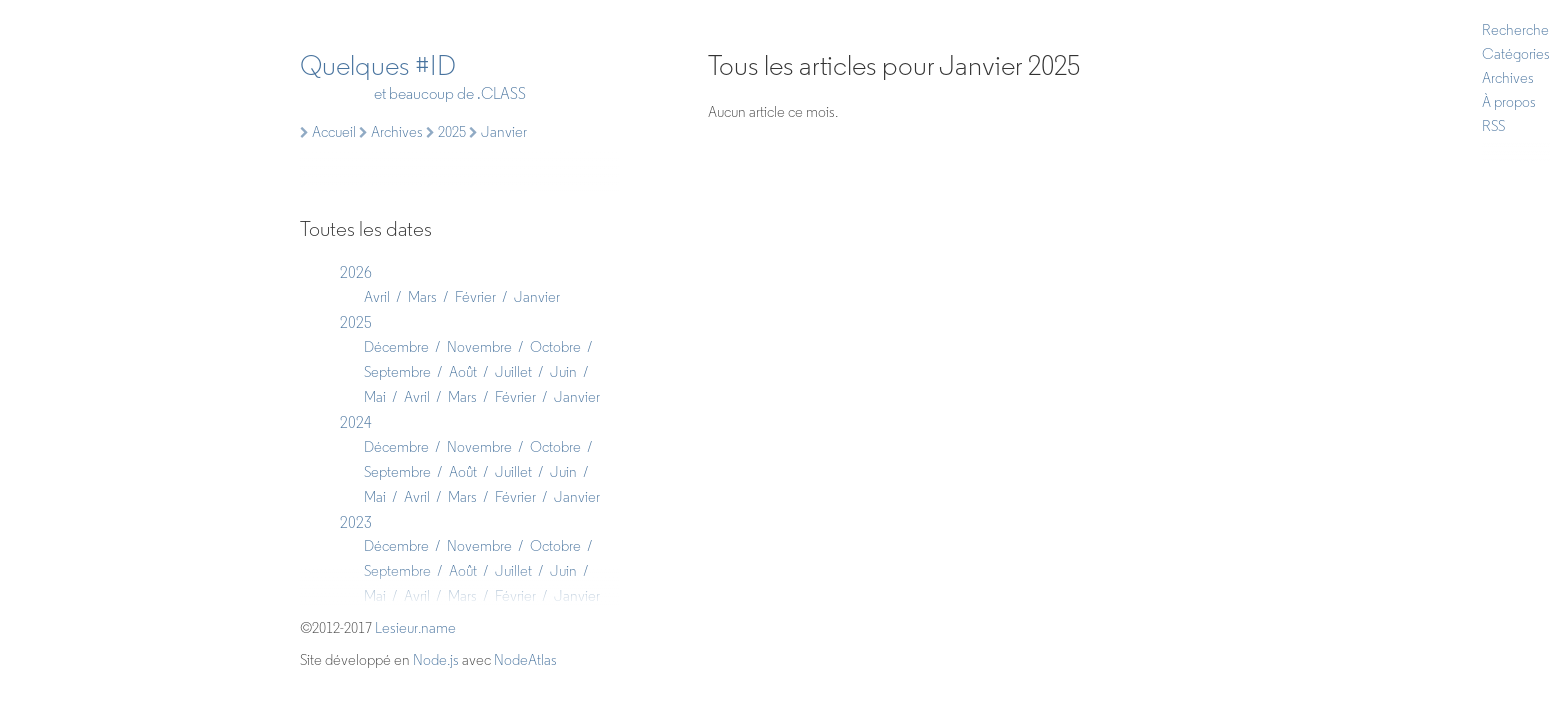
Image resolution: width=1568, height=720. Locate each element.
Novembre (479, 347)
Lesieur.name (415, 628)
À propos (1509, 102)
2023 (356, 522)
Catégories (1516, 54)
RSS (1493, 126)
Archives (1508, 78)
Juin (563, 372)
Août (463, 372)
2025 (356, 322)
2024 (356, 422)
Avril (377, 297)
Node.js (436, 660)
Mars (422, 297)
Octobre (555, 347)
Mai (375, 397)
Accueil (328, 132)
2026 (356, 272)
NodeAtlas (525, 660)
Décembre (396, 347)
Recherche (1515, 30)
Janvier (537, 297)
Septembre (397, 372)
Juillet (513, 372)
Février (475, 297)
